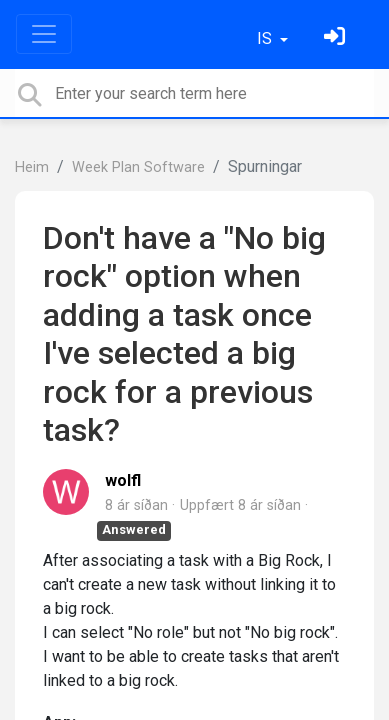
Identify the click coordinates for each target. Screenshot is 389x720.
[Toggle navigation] (44, 34)
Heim (32, 167)
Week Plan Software (138, 167)
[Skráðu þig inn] (337, 38)
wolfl (123, 480)
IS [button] (266, 38)
